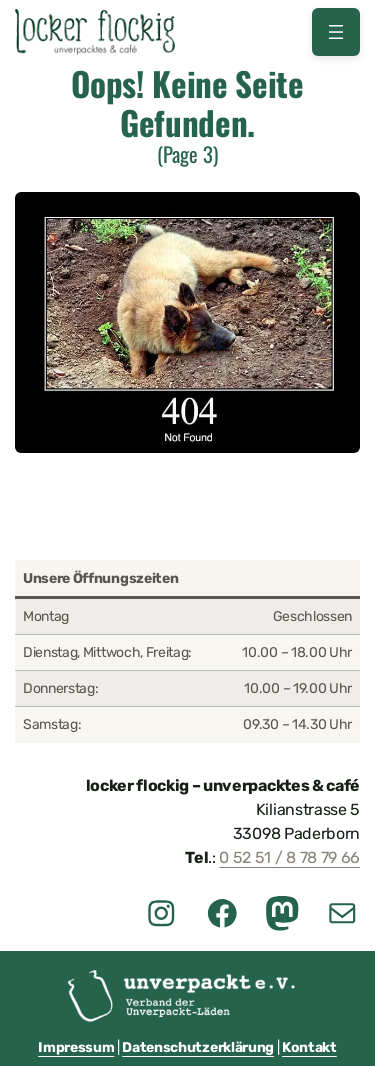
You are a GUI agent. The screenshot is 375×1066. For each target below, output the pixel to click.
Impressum (76, 1047)
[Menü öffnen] (336, 32)
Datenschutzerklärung (198, 1047)
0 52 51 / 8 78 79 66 (289, 857)
